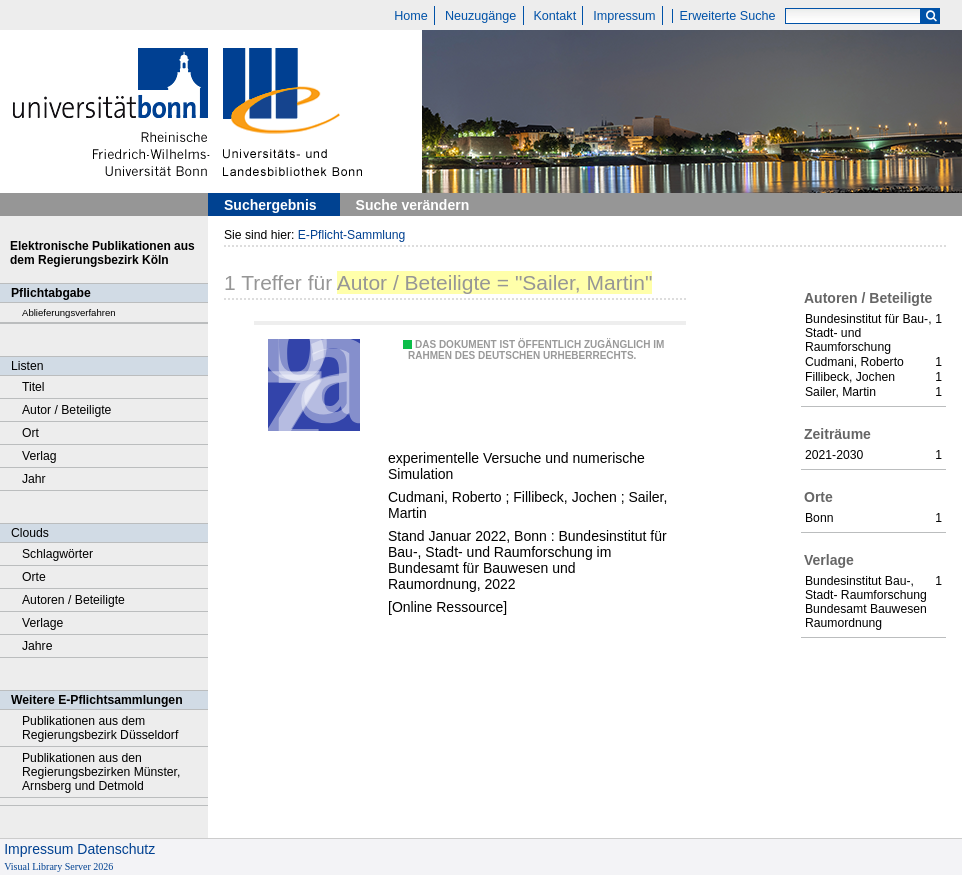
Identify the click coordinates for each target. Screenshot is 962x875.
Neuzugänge (480, 16)
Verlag (39, 456)
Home (411, 16)
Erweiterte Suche (728, 16)
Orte (34, 577)
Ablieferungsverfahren (69, 312)
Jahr (34, 479)
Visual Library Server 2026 (58, 866)
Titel (33, 387)
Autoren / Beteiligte (73, 600)
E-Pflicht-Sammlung (352, 235)
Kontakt (554, 16)
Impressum (624, 16)
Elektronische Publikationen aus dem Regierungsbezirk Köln (102, 253)
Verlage (42, 623)
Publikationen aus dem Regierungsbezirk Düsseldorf (100, 728)
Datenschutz (116, 849)
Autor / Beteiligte (66, 410)
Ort (30, 433)
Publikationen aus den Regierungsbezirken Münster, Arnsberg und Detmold (101, 772)
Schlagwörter (57, 554)
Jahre (37, 646)
